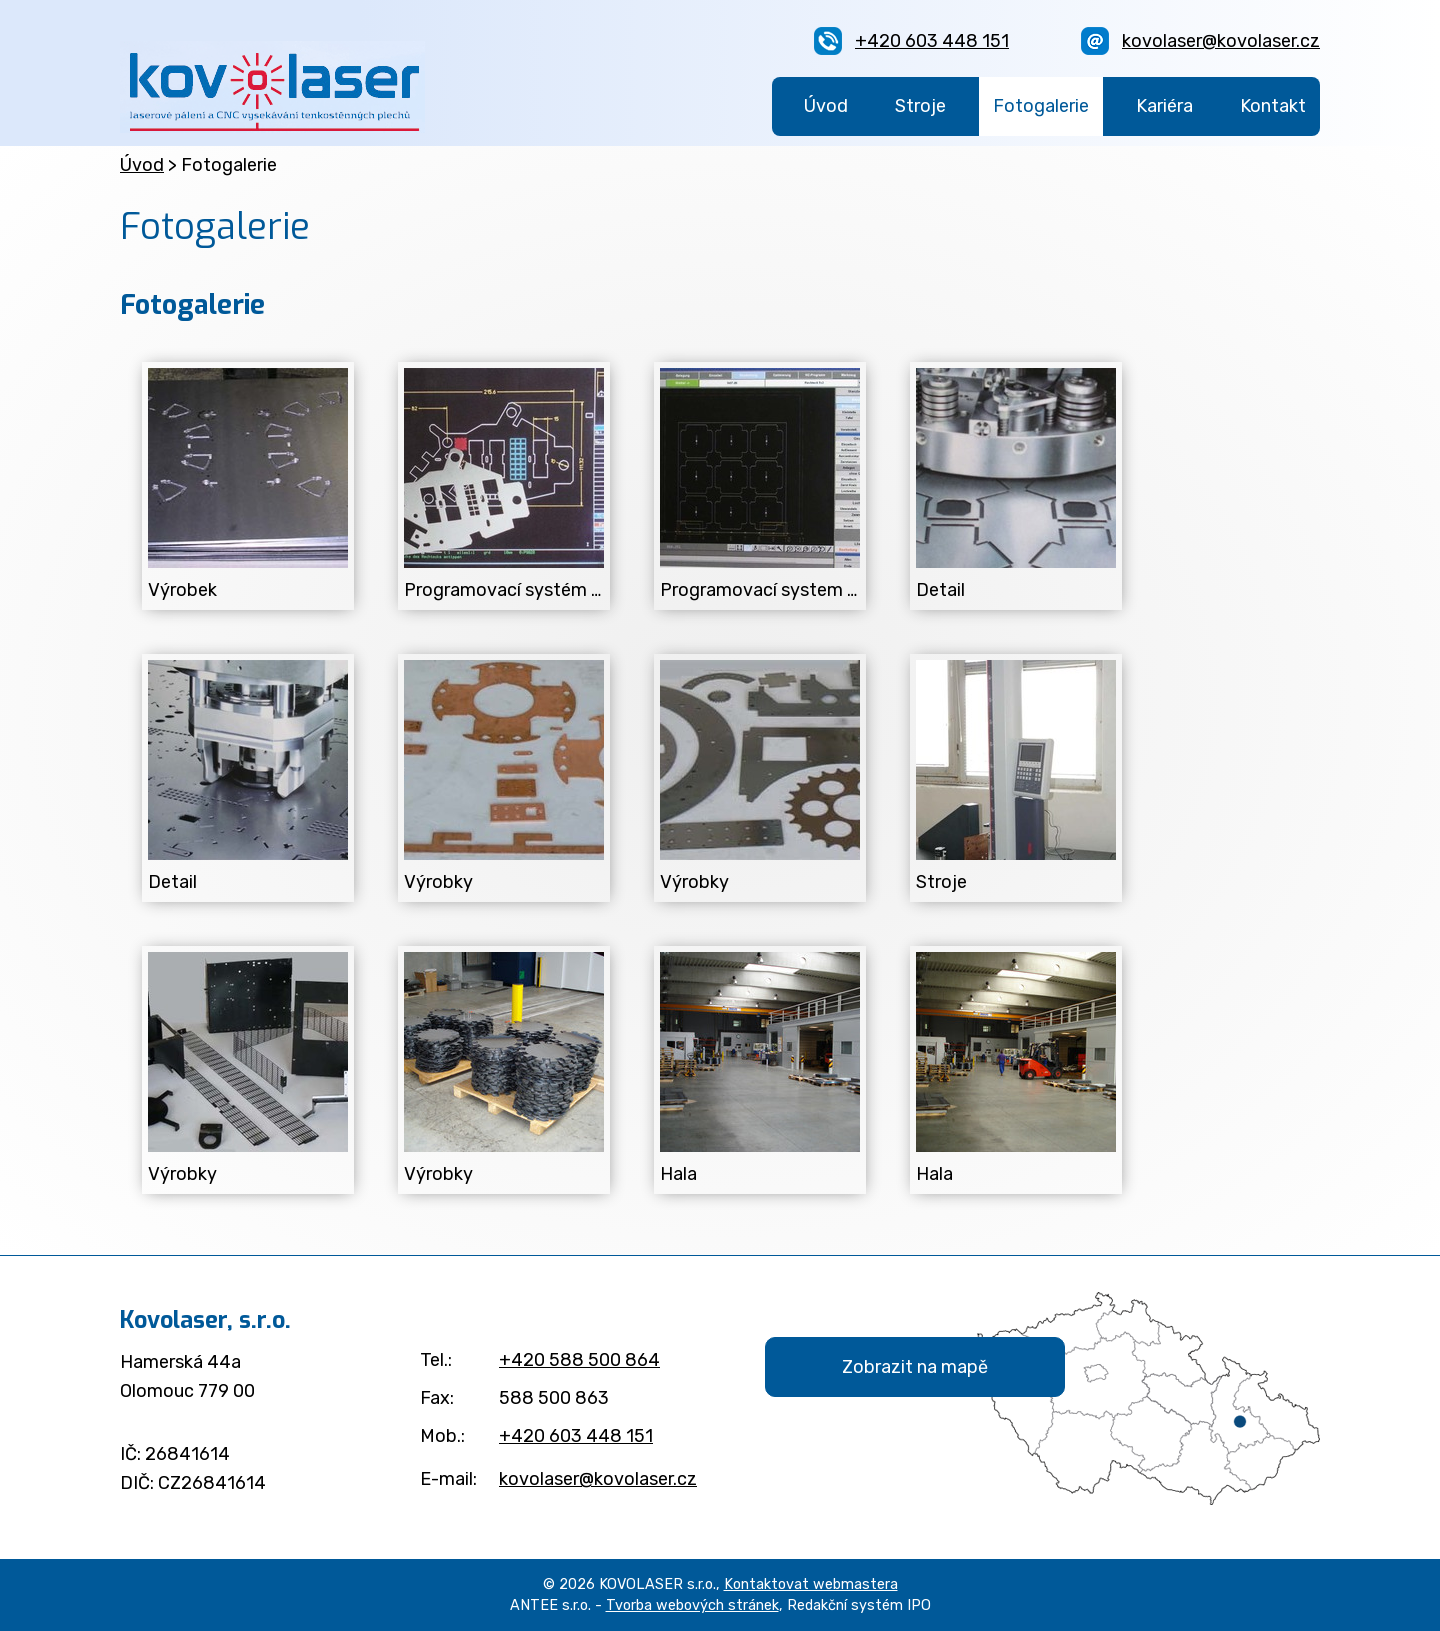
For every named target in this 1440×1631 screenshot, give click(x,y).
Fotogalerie (1041, 106)
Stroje (920, 106)
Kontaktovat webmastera (811, 1584)
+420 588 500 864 (579, 1360)
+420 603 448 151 (932, 41)
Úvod (826, 106)
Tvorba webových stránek (692, 1605)
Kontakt (1273, 106)
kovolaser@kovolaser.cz (1221, 41)
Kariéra (1164, 106)
